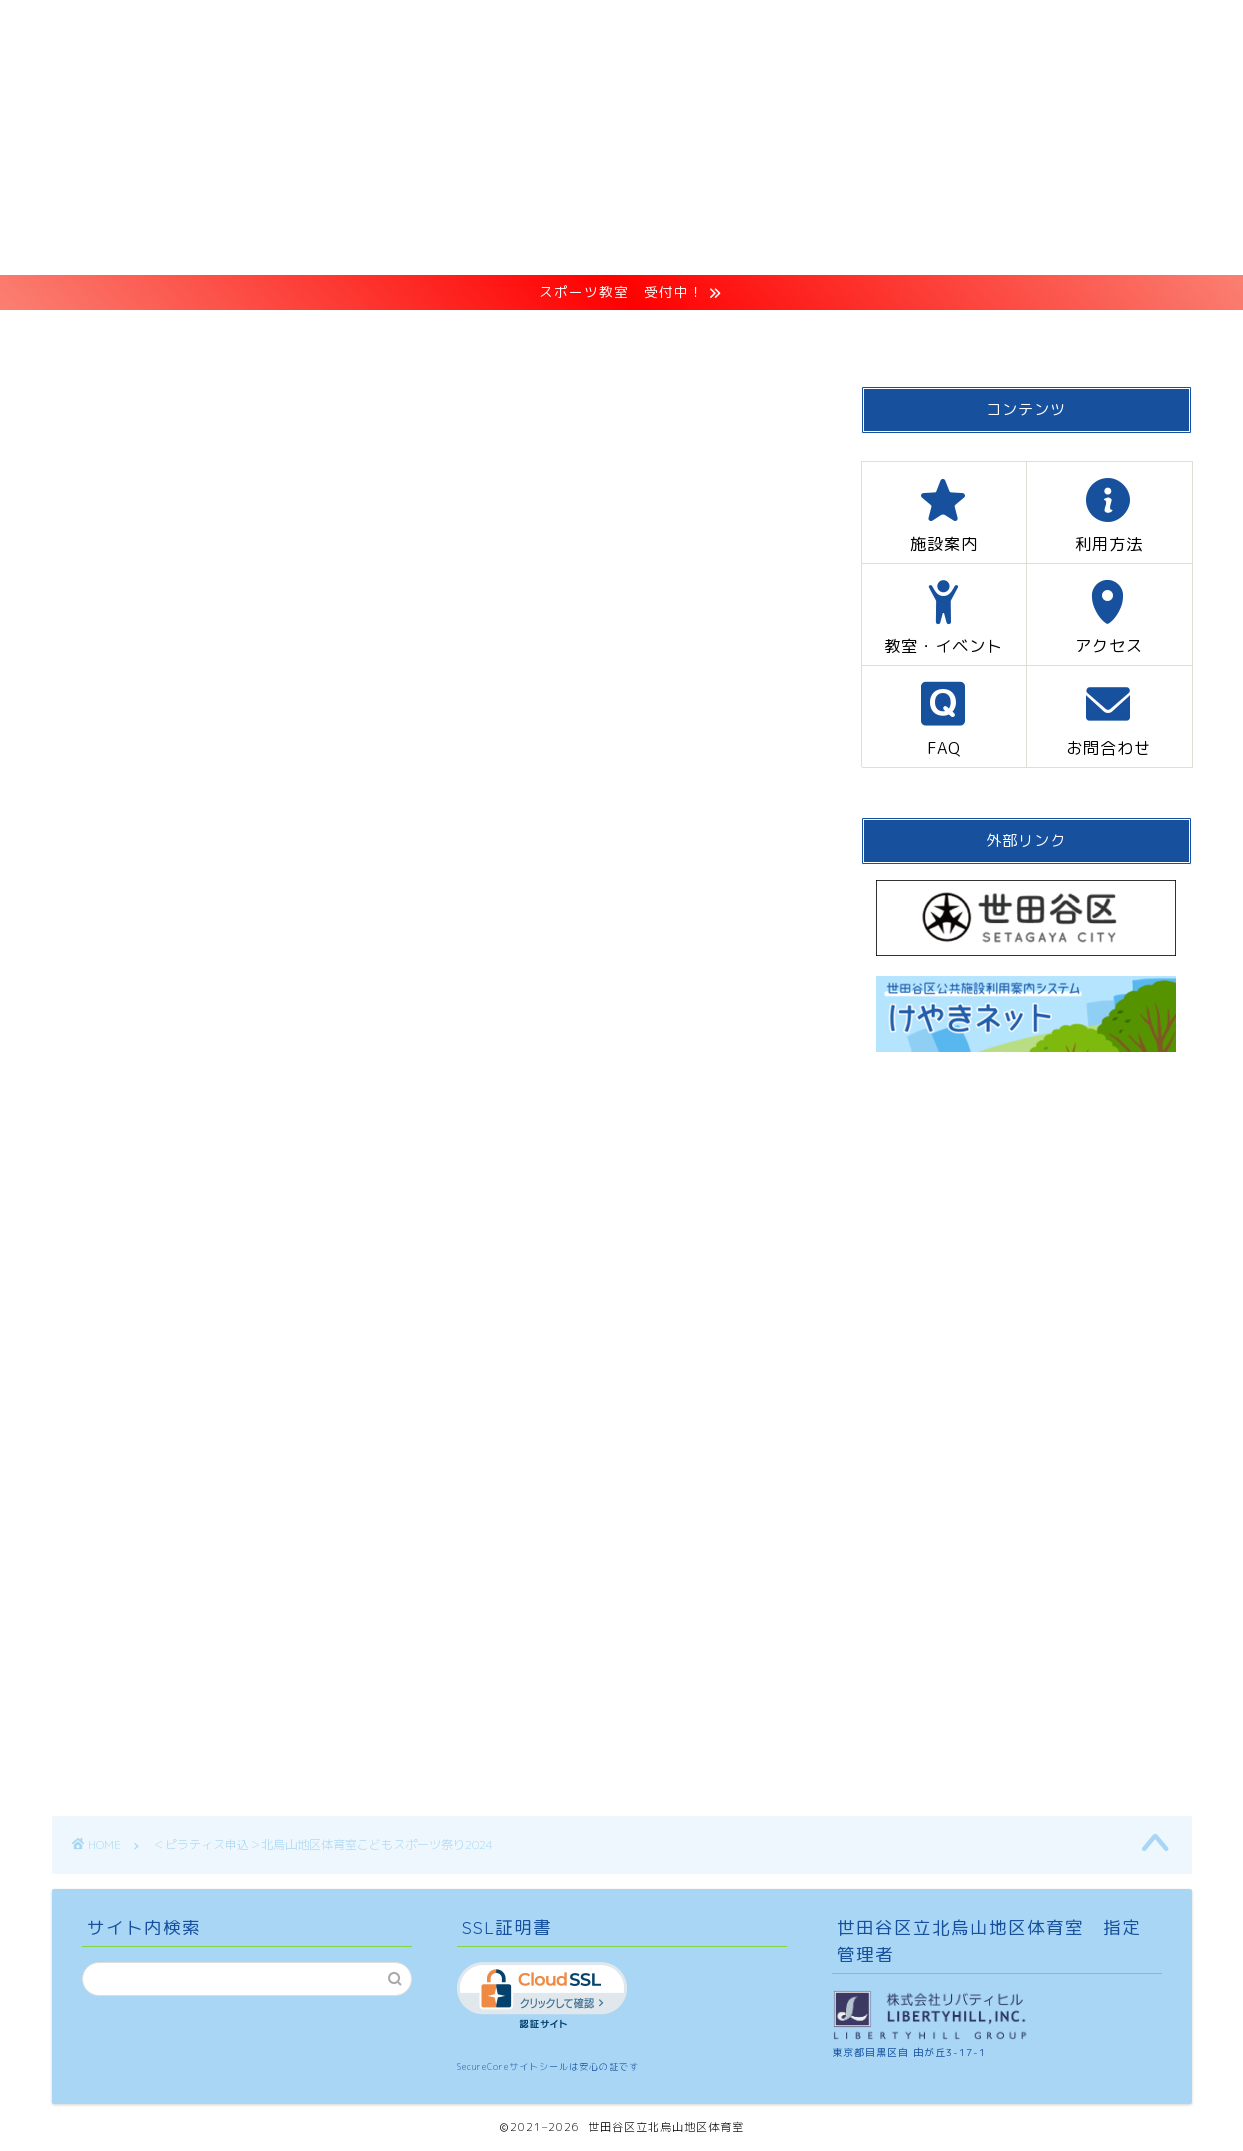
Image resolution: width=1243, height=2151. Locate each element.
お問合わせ (1026, 335)
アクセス (779, 335)
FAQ (899, 335)
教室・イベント (620, 335)
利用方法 (461, 335)
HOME (200, 335)
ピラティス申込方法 (258, 818)
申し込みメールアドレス (282, 851)
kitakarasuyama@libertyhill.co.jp (188, 1429)
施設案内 (326, 335)
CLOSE (680, 750)
